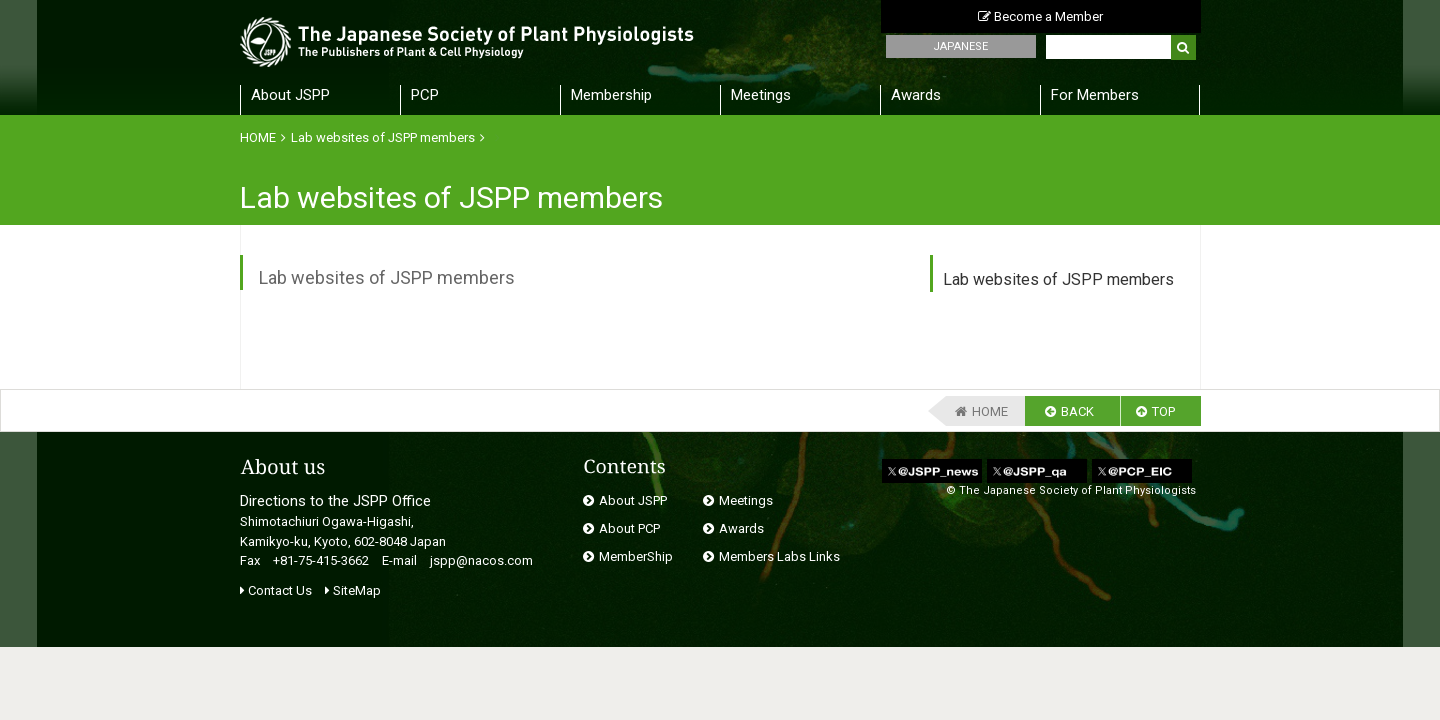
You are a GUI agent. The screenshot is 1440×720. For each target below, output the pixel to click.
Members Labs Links (779, 556)
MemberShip (636, 556)
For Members (1095, 95)
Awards (916, 95)
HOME (258, 137)
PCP (425, 95)
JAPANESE (960, 46)
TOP (1163, 411)
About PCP (629, 528)
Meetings (761, 95)
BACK (1077, 411)
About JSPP (290, 95)
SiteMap (353, 590)
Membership (611, 95)
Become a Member (1040, 16)
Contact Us (276, 590)
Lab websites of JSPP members (383, 137)
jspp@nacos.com (481, 560)
